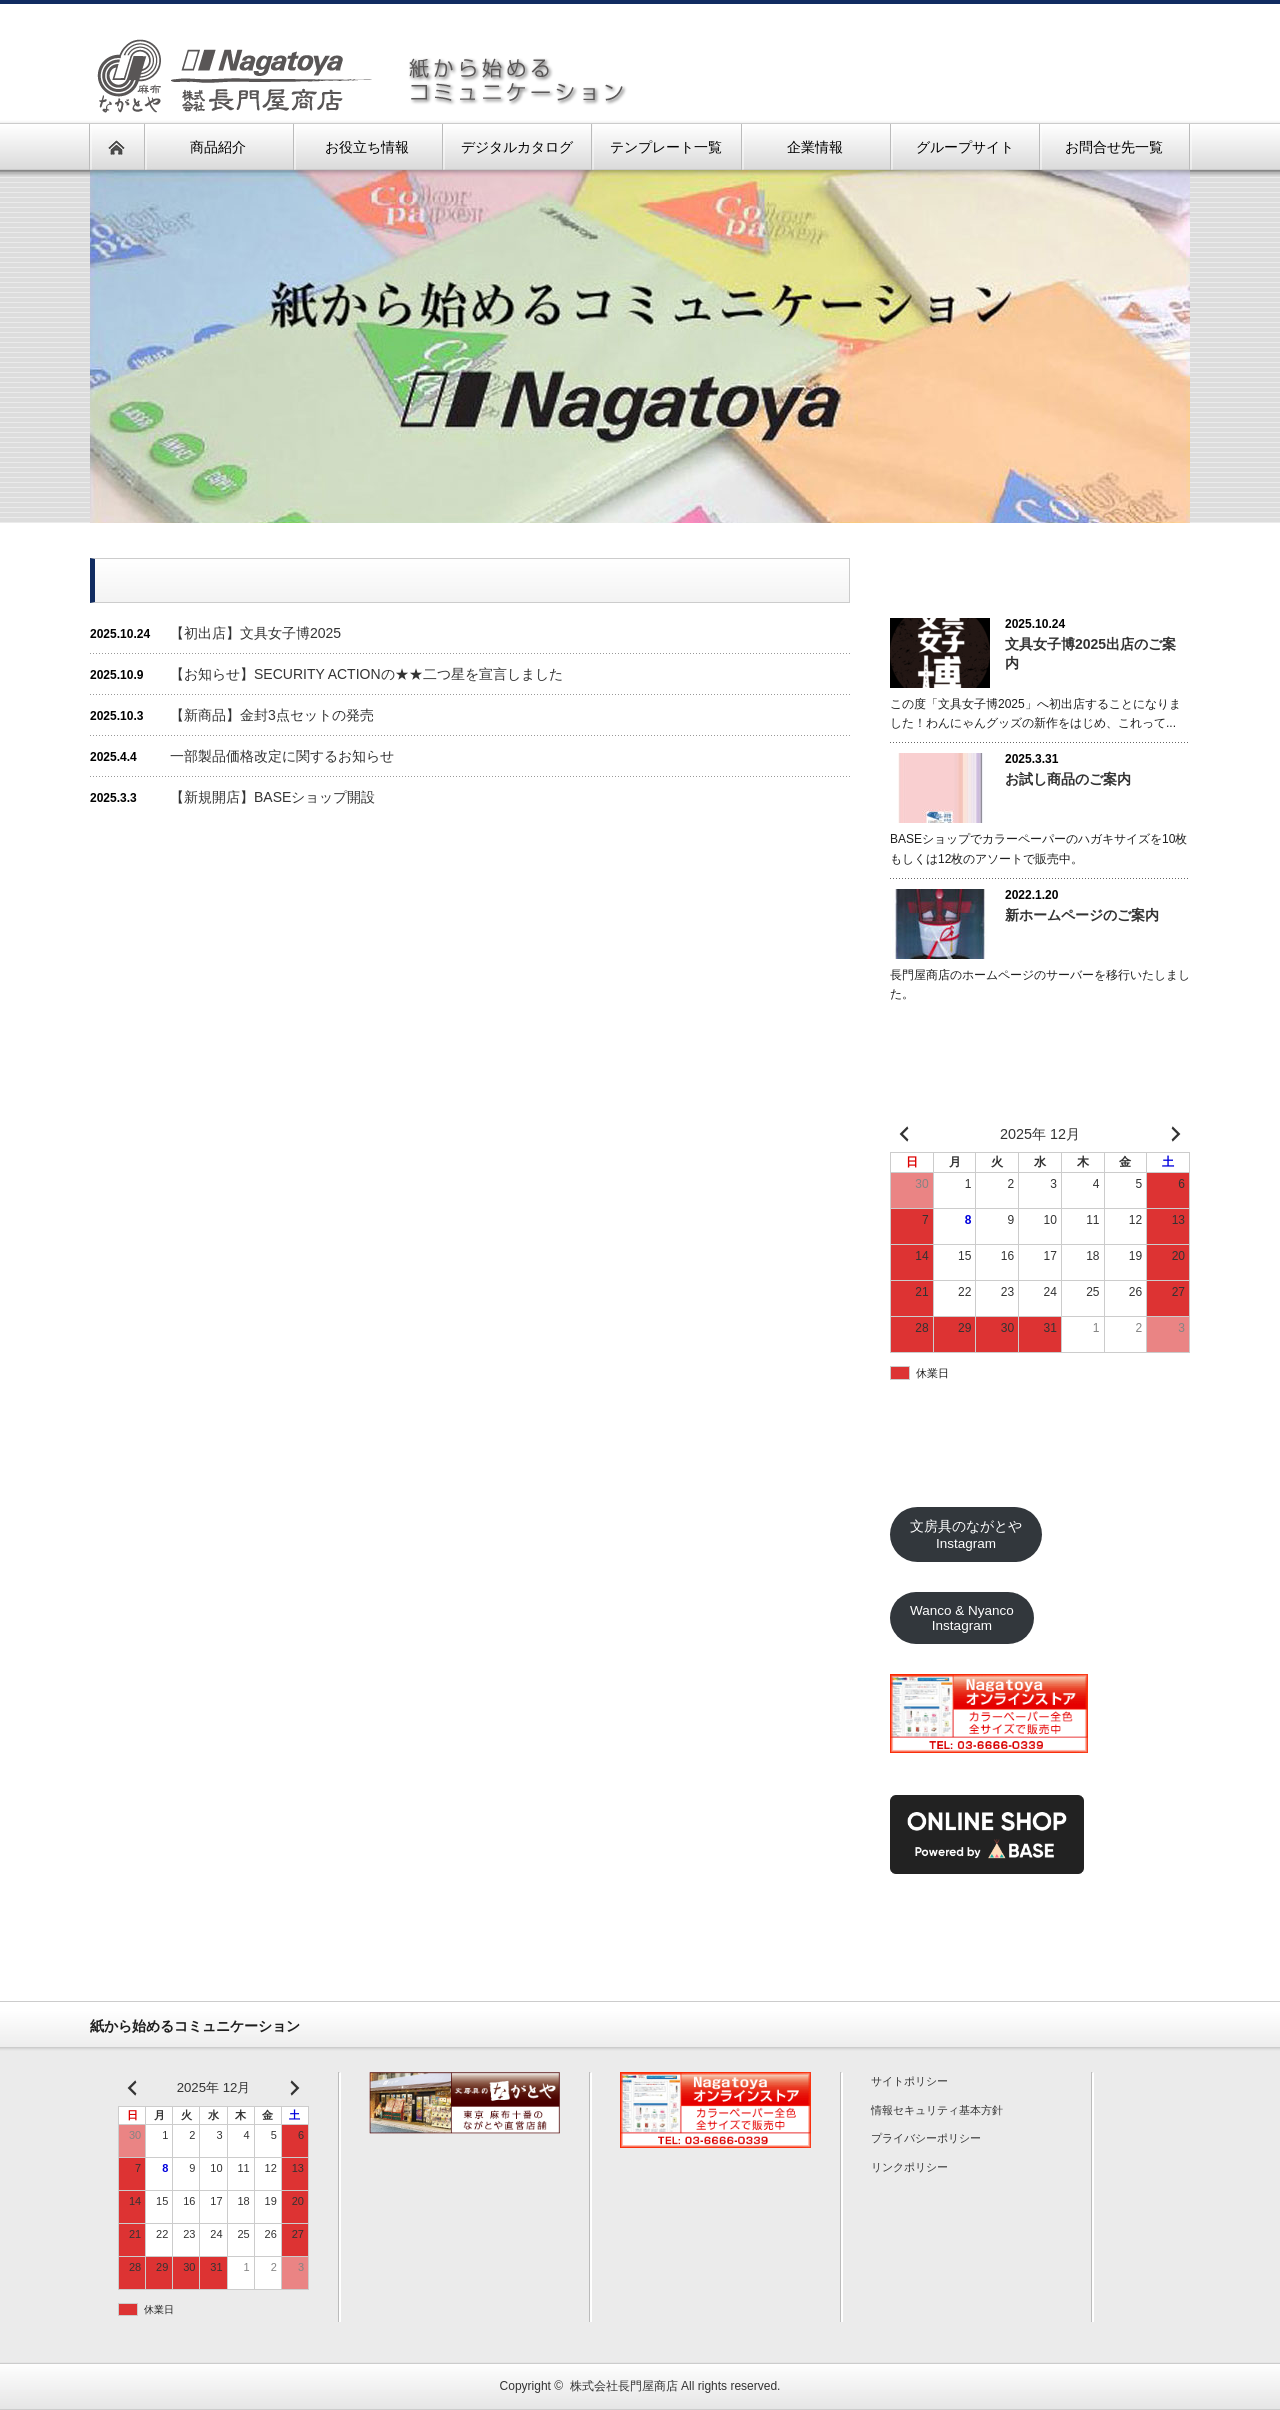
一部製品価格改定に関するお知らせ (282, 756)
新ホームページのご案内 (1082, 915)
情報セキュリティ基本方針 (937, 2110)
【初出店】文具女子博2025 (255, 633)
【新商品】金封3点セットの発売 (272, 715)
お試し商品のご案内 (1068, 779)
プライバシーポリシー (926, 2138)
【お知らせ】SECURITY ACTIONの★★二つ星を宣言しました (366, 674)
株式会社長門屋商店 (624, 2386)
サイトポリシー (909, 2081)
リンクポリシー (909, 2167)
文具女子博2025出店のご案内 (1090, 653)
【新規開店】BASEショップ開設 (272, 797)
